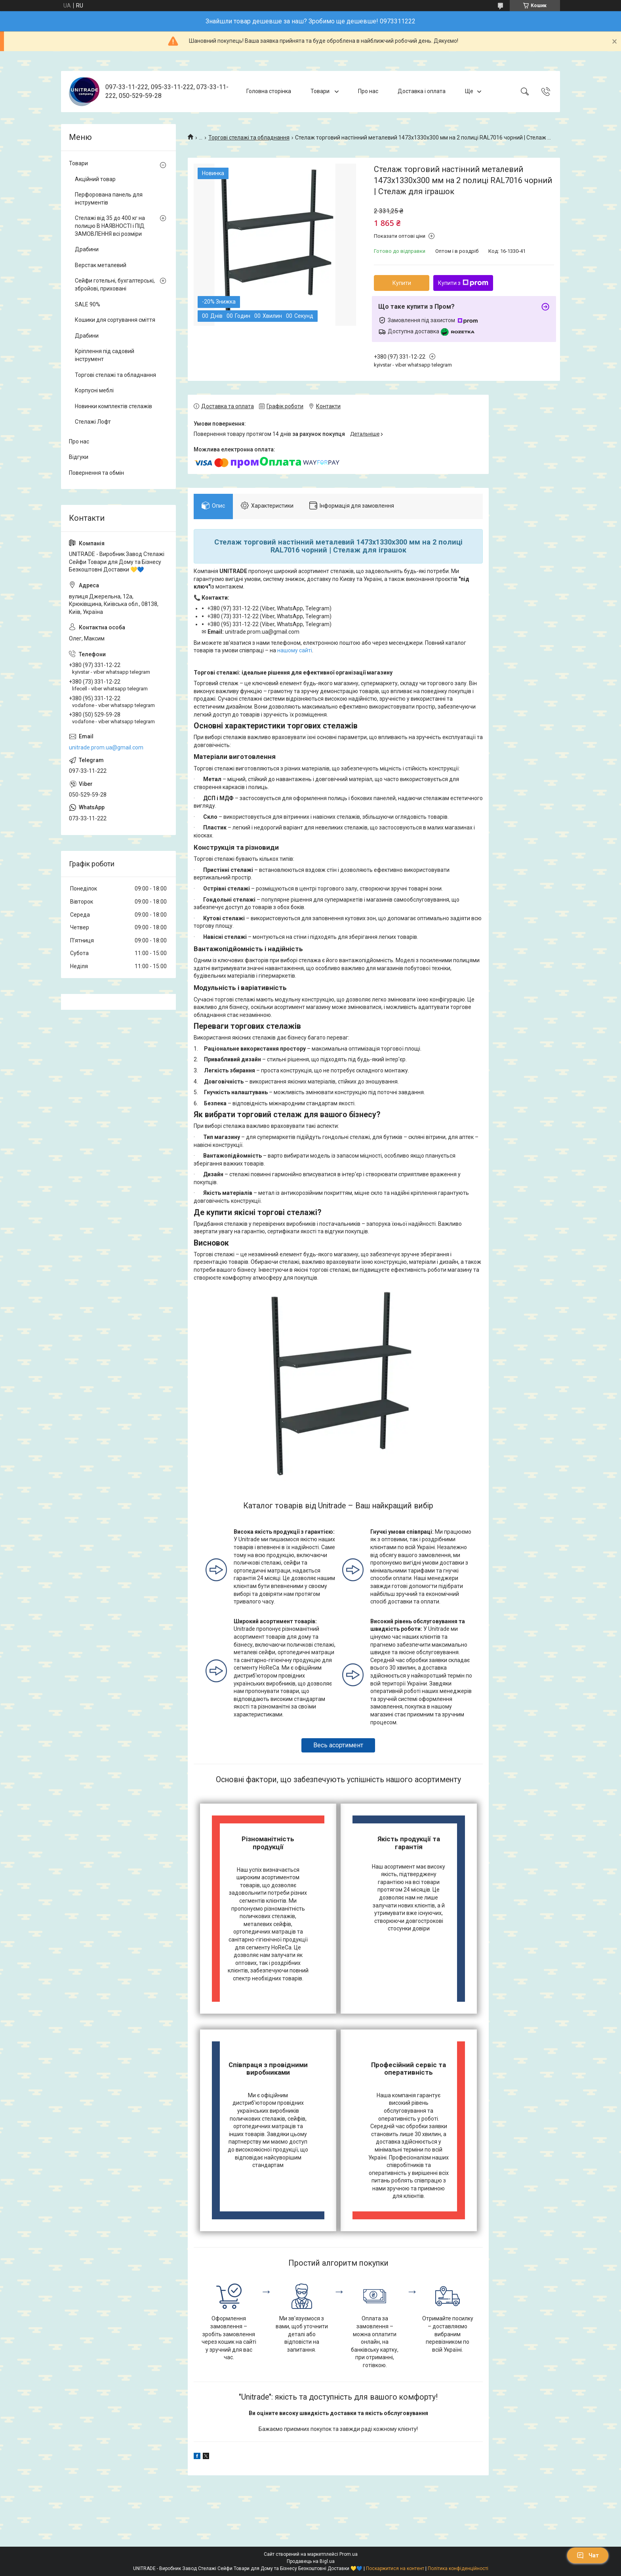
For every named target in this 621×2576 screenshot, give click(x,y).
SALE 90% (87, 304)
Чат (588, 2555)
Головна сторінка (268, 91)
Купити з (463, 283)
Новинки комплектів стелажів (113, 406)
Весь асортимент (338, 1745)
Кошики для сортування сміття (115, 320)
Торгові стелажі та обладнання (249, 137)
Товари (320, 91)
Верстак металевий (100, 265)
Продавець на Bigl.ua (311, 2561)
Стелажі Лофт (93, 422)
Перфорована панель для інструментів (109, 198)
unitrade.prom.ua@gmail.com (106, 747)
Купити (401, 283)
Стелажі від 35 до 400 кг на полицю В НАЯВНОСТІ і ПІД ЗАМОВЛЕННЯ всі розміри (110, 226)
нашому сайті (294, 650)
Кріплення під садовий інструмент (104, 355)
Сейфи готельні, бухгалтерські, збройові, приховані (115, 284)
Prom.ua (348, 2554)
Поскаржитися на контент (395, 2568)
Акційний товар (95, 179)
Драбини (87, 249)
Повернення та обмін (96, 473)
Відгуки (78, 457)
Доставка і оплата (422, 91)
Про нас (368, 91)
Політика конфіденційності (458, 2568)
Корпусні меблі (94, 390)
